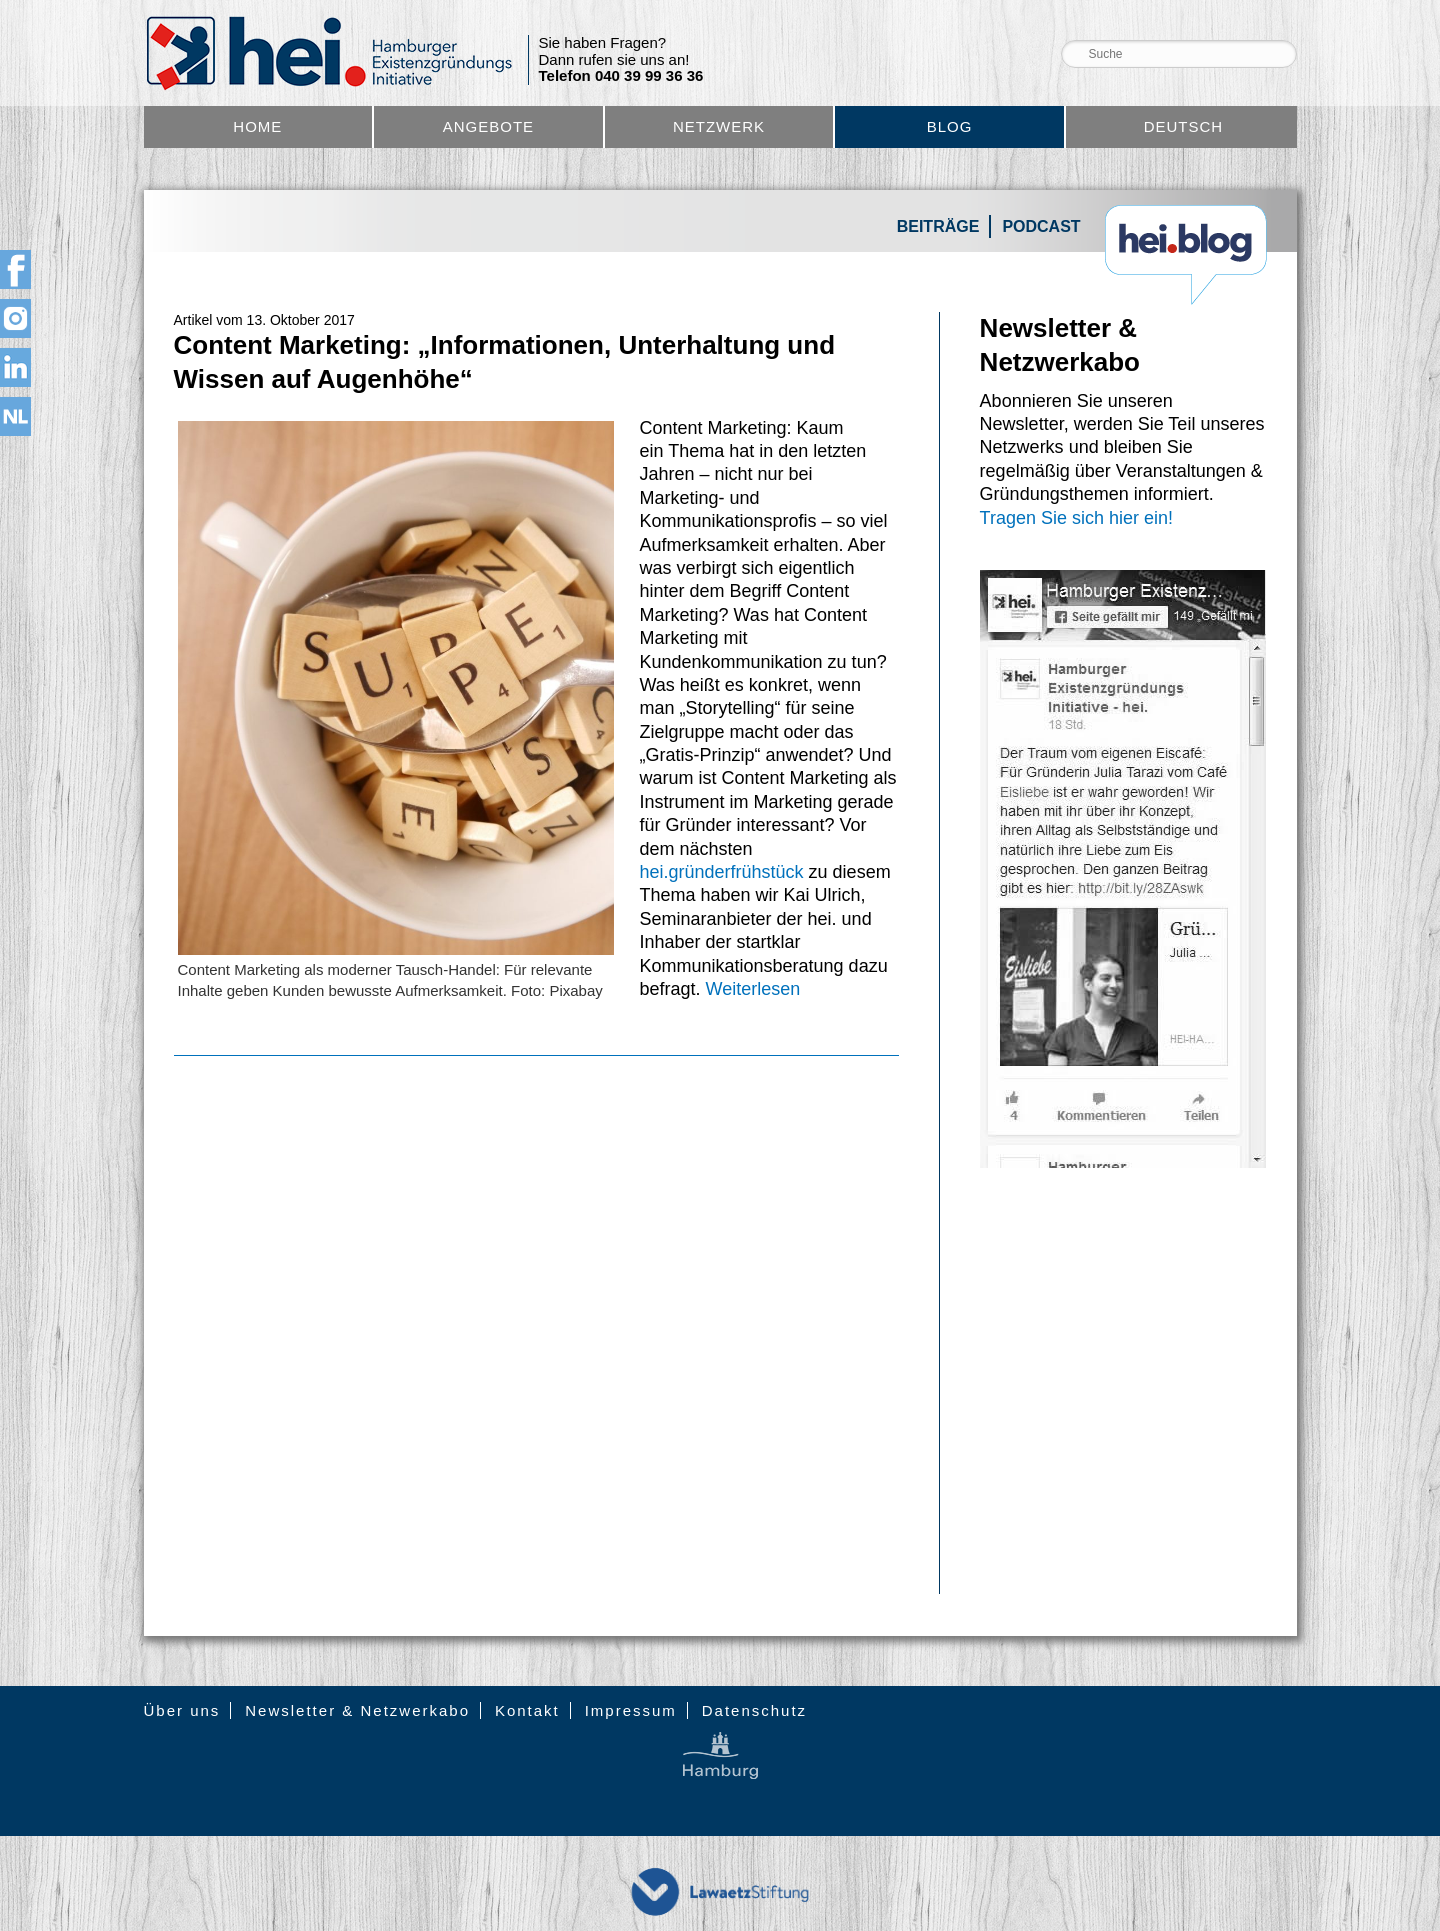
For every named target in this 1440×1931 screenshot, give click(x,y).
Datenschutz (754, 1710)
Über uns (182, 1710)
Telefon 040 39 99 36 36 (621, 76)
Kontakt (527, 1710)
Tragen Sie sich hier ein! (1076, 518)
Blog (950, 126)
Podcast (1041, 226)
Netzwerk (719, 126)
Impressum (631, 1710)
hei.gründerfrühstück (724, 872)
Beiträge (938, 226)
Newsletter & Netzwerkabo (357, 1710)
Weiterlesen (753, 989)
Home (257, 126)
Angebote (488, 126)
